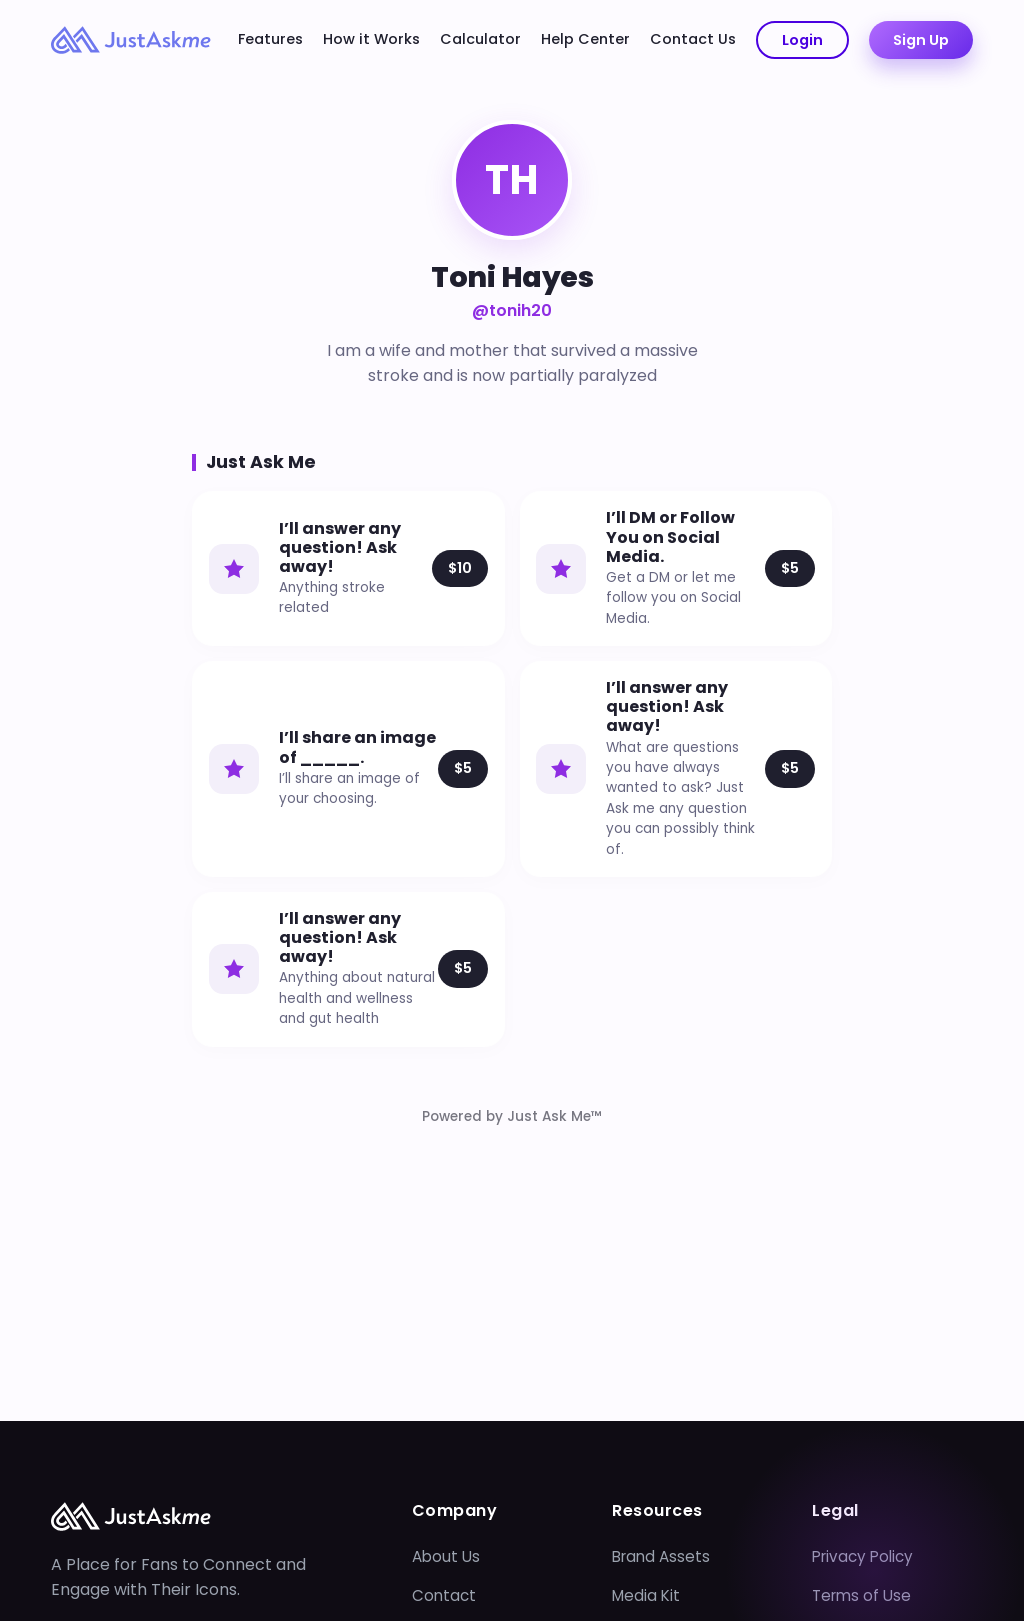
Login (802, 40)
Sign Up (921, 40)
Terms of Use (861, 1595)
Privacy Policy (862, 1556)
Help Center (585, 39)
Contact (444, 1595)
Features (270, 39)
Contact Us (693, 39)
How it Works (371, 39)
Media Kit (646, 1595)
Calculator (480, 39)
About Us (446, 1556)
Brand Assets (661, 1556)
